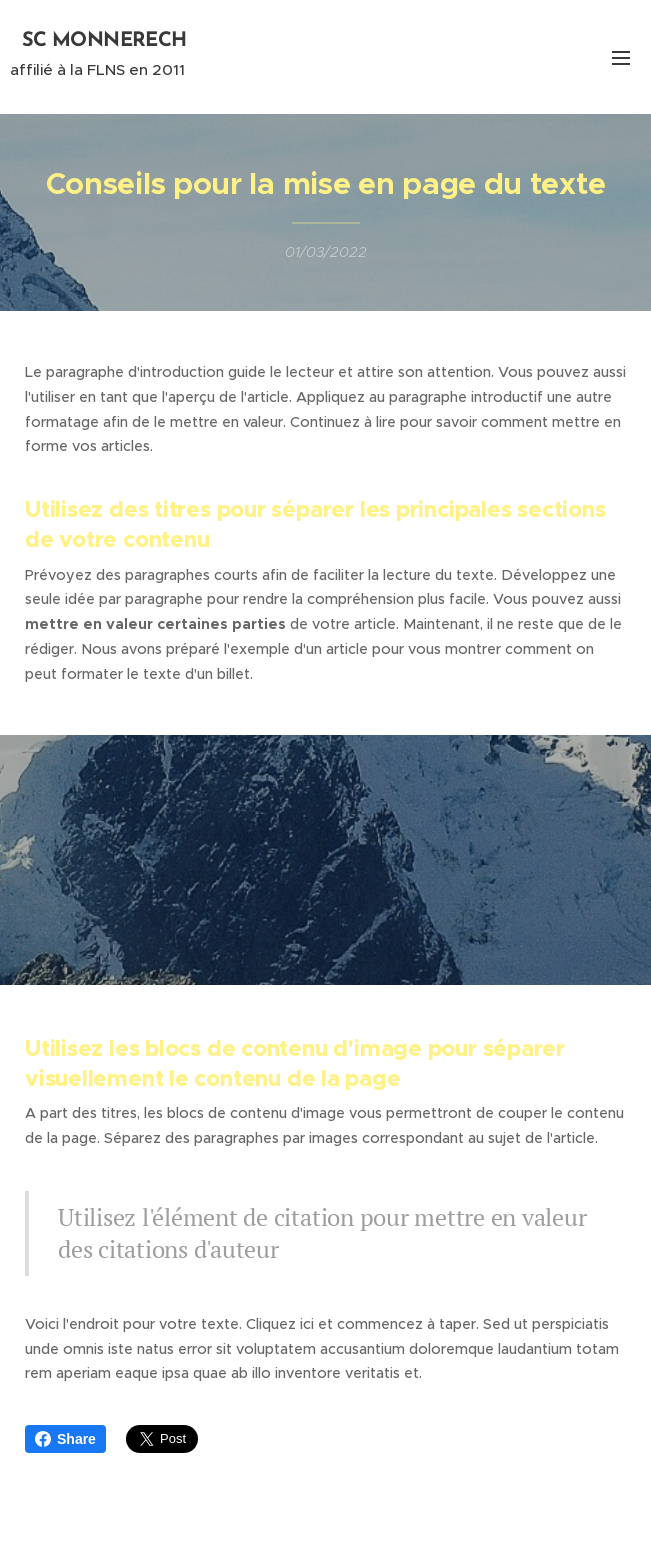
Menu (621, 58)
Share (65, 1439)
